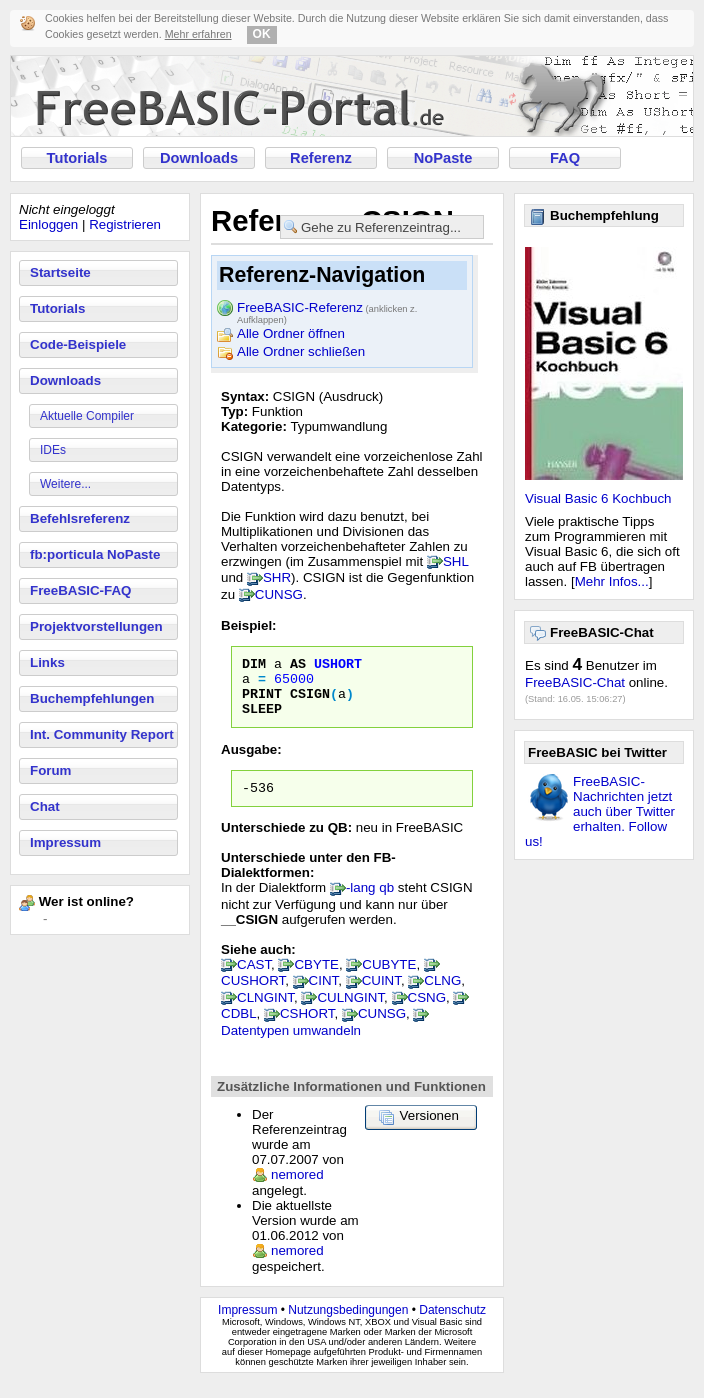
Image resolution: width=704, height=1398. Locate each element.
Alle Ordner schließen (301, 351)
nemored (297, 1189)
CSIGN (310, 702)
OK (262, 34)
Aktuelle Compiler (87, 416)
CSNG (427, 1012)
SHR (277, 577)
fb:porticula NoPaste (95, 554)
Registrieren (125, 224)
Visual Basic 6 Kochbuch (598, 498)
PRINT (262, 702)
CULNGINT (350, 1012)
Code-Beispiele (78, 344)
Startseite (60, 272)
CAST (254, 979)
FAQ (565, 158)
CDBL (239, 1028)
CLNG (442, 995)
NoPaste (443, 158)
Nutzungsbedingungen (348, 1325)
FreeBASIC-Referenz (327, 309)
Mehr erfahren (198, 34)
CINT (324, 995)
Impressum (65, 842)
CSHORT (307, 1028)
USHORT (338, 666)
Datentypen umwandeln (291, 1045)
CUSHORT (253, 995)
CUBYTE (389, 979)
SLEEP (262, 720)
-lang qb (370, 902)
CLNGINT (265, 1012)
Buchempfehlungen (92, 698)
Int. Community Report (102, 734)
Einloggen (48, 224)
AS (298, 666)
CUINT (381, 995)
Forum (50, 770)
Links (47, 662)
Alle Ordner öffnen (291, 333)
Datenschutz (452, 1325)
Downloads (199, 158)
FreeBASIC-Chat (575, 682)
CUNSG (279, 594)
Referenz (321, 158)
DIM (254, 666)
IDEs (53, 450)
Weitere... (65, 484)
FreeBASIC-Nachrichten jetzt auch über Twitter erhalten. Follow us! (600, 811)
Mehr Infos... (612, 581)
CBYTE (316, 979)
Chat (45, 806)
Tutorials (77, 158)
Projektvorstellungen (96, 626)
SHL (455, 561)
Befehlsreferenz (80, 518)
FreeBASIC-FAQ (80, 590)
